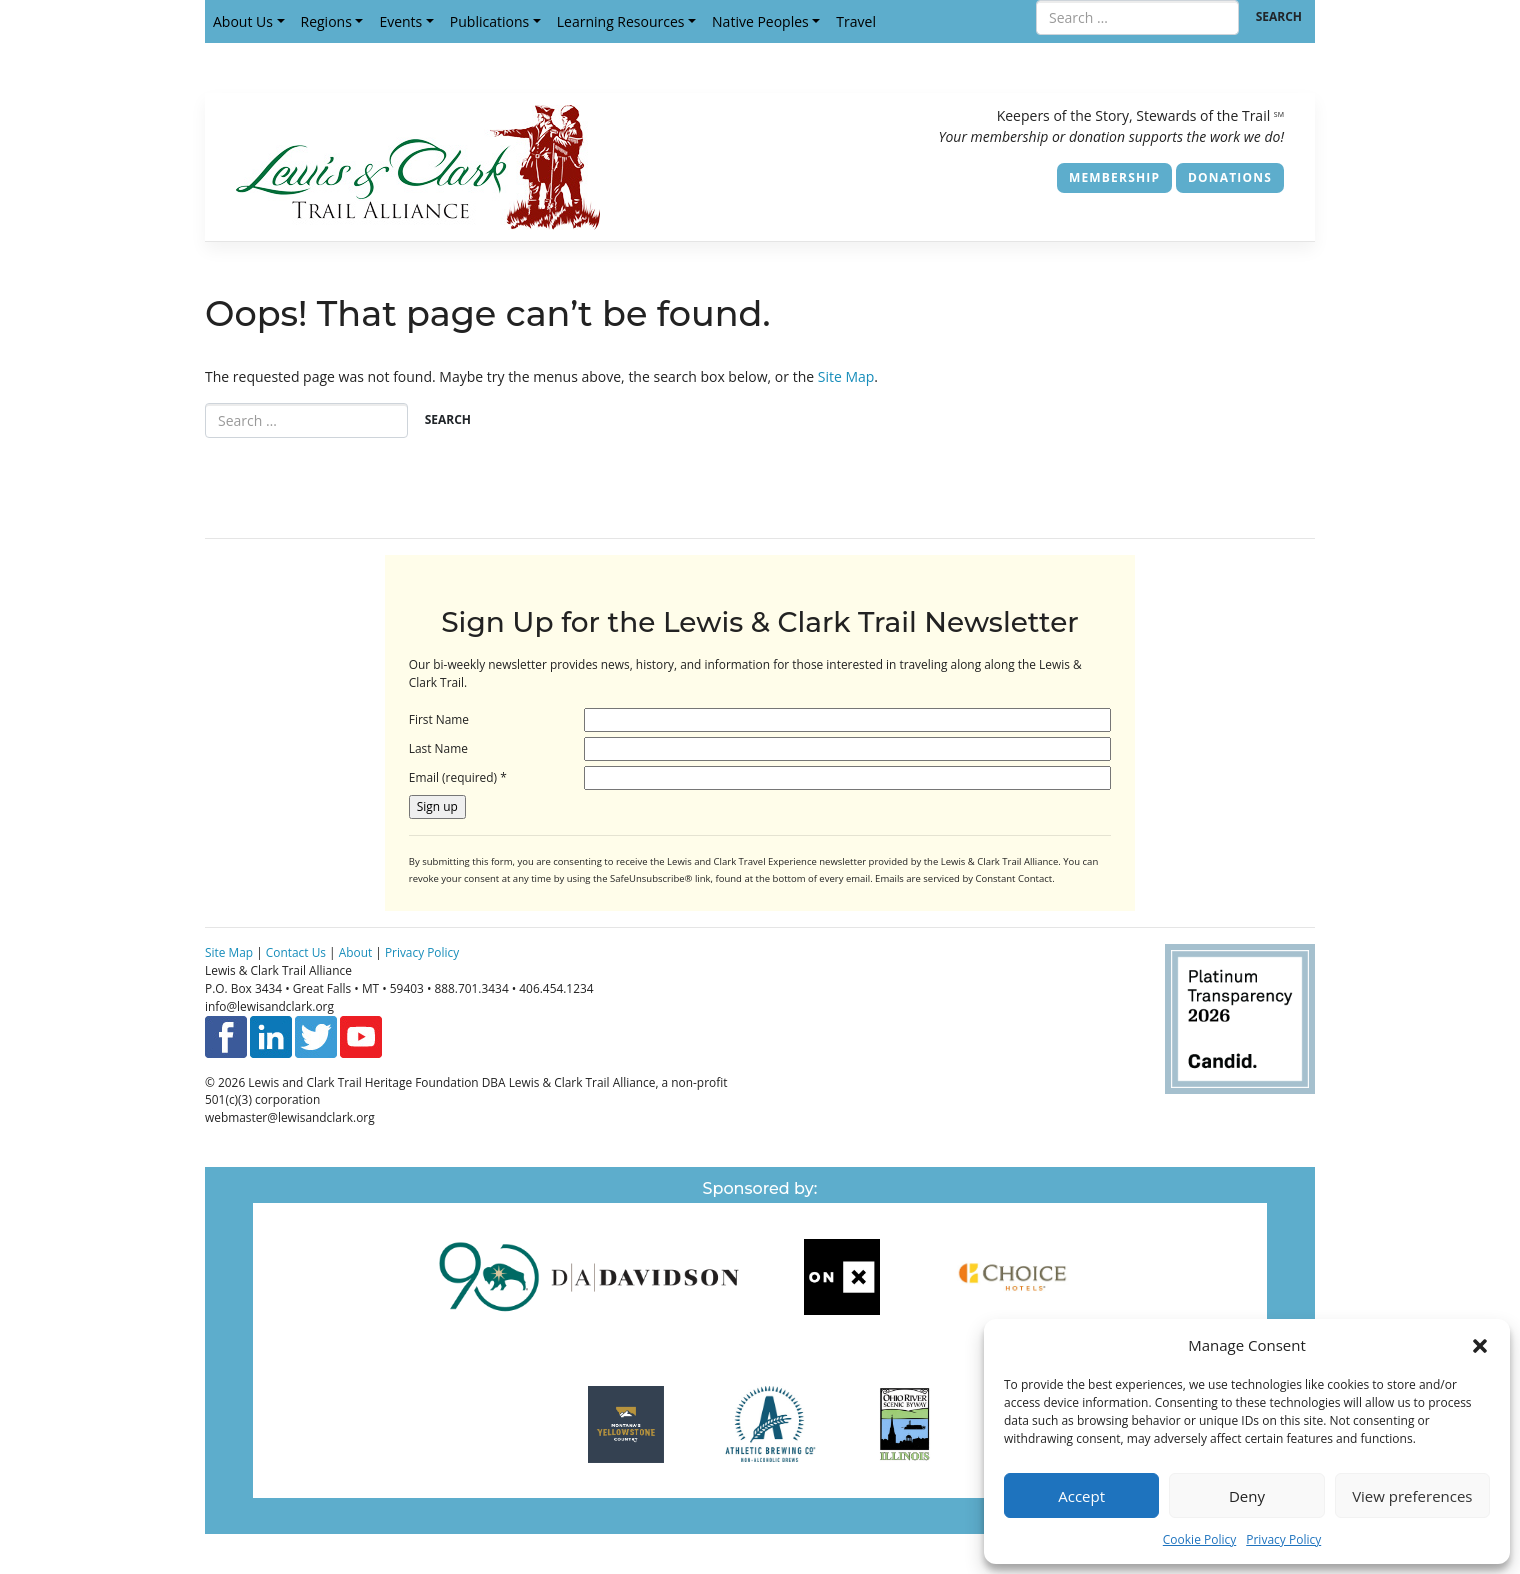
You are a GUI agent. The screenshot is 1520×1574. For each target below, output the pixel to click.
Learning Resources (621, 21)
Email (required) (458, 777)
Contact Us (296, 952)
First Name (439, 719)
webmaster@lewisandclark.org (290, 1117)
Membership (1114, 177)
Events (400, 21)
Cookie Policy (1199, 1539)
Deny (1247, 1496)
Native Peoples (760, 21)
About (355, 952)
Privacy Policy (1283, 1539)
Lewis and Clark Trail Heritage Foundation (363, 1082)
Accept (1081, 1496)
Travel (856, 21)
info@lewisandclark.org (269, 1006)
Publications (489, 21)
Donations (1230, 177)
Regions (326, 21)
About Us (243, 21)
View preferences (1412, 1496)
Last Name (438, 748)
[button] (1480, 1345)
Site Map (846, 376)
